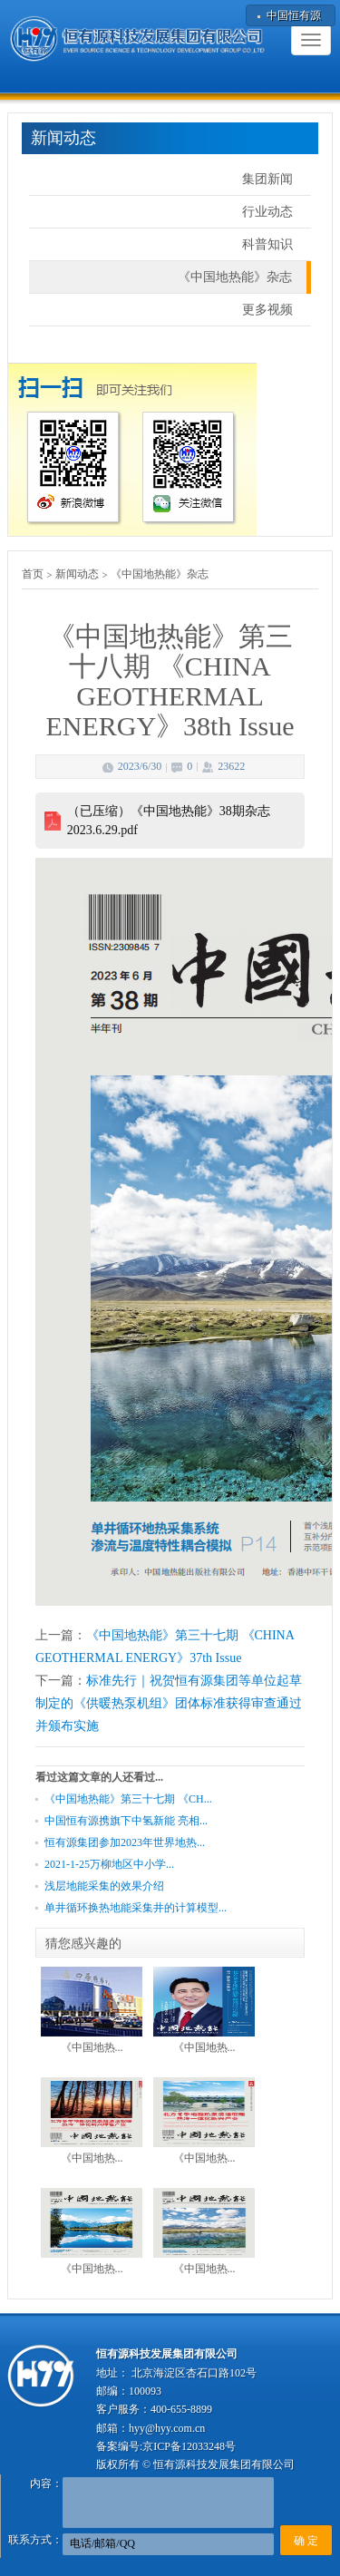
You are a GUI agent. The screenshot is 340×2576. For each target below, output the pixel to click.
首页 (33, 574)
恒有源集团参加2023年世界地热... (124, 1842)
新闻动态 (77, 574)
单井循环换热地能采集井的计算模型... (135, 1907)
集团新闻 (267, 179)
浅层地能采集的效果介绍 (104, 1886)
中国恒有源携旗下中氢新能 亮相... (126, 1820)
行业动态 (267, 212)
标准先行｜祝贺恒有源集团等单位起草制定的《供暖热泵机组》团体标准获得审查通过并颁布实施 (168, 1703)
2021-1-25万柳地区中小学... (109, 1864)
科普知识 (267, 244)
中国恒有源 (294, 15)
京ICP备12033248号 (189, 2446)
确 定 (306, 2540)
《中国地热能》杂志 (235, 277)
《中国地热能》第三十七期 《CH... (128, 1799)
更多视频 (267, 309)
